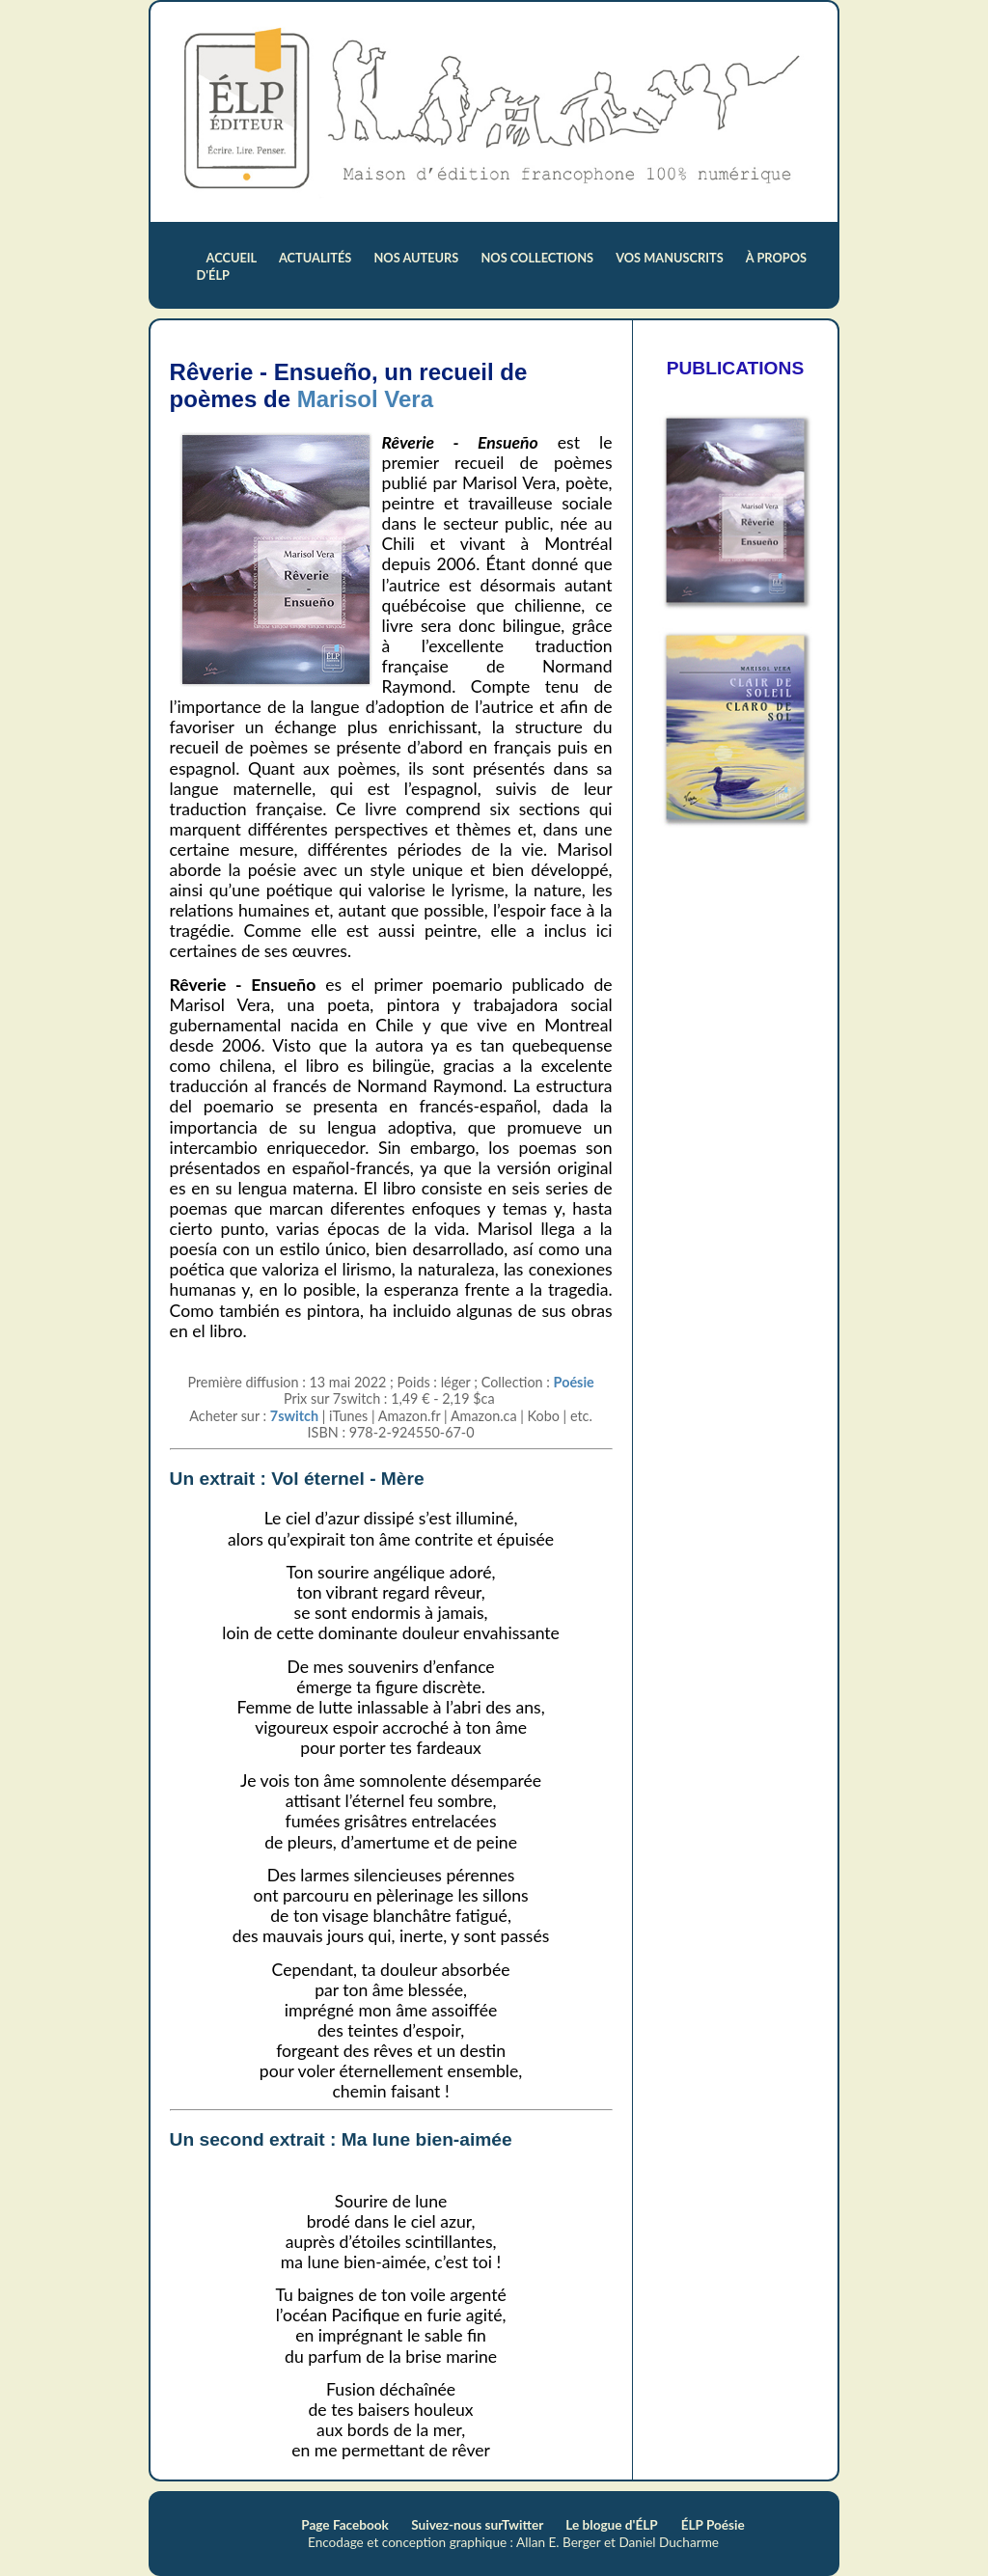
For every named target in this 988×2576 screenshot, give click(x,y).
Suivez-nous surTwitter (478, 2525)
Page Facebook (346, 2525)
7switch (294, 1416)
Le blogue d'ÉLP (611, 2525)
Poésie (574, 1382)
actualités (317, 257)
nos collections (538, 257)
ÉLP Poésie (713, 2525)
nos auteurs (418, 257)
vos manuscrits (671, 257)
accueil (233, 257)
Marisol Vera (365, 399)
